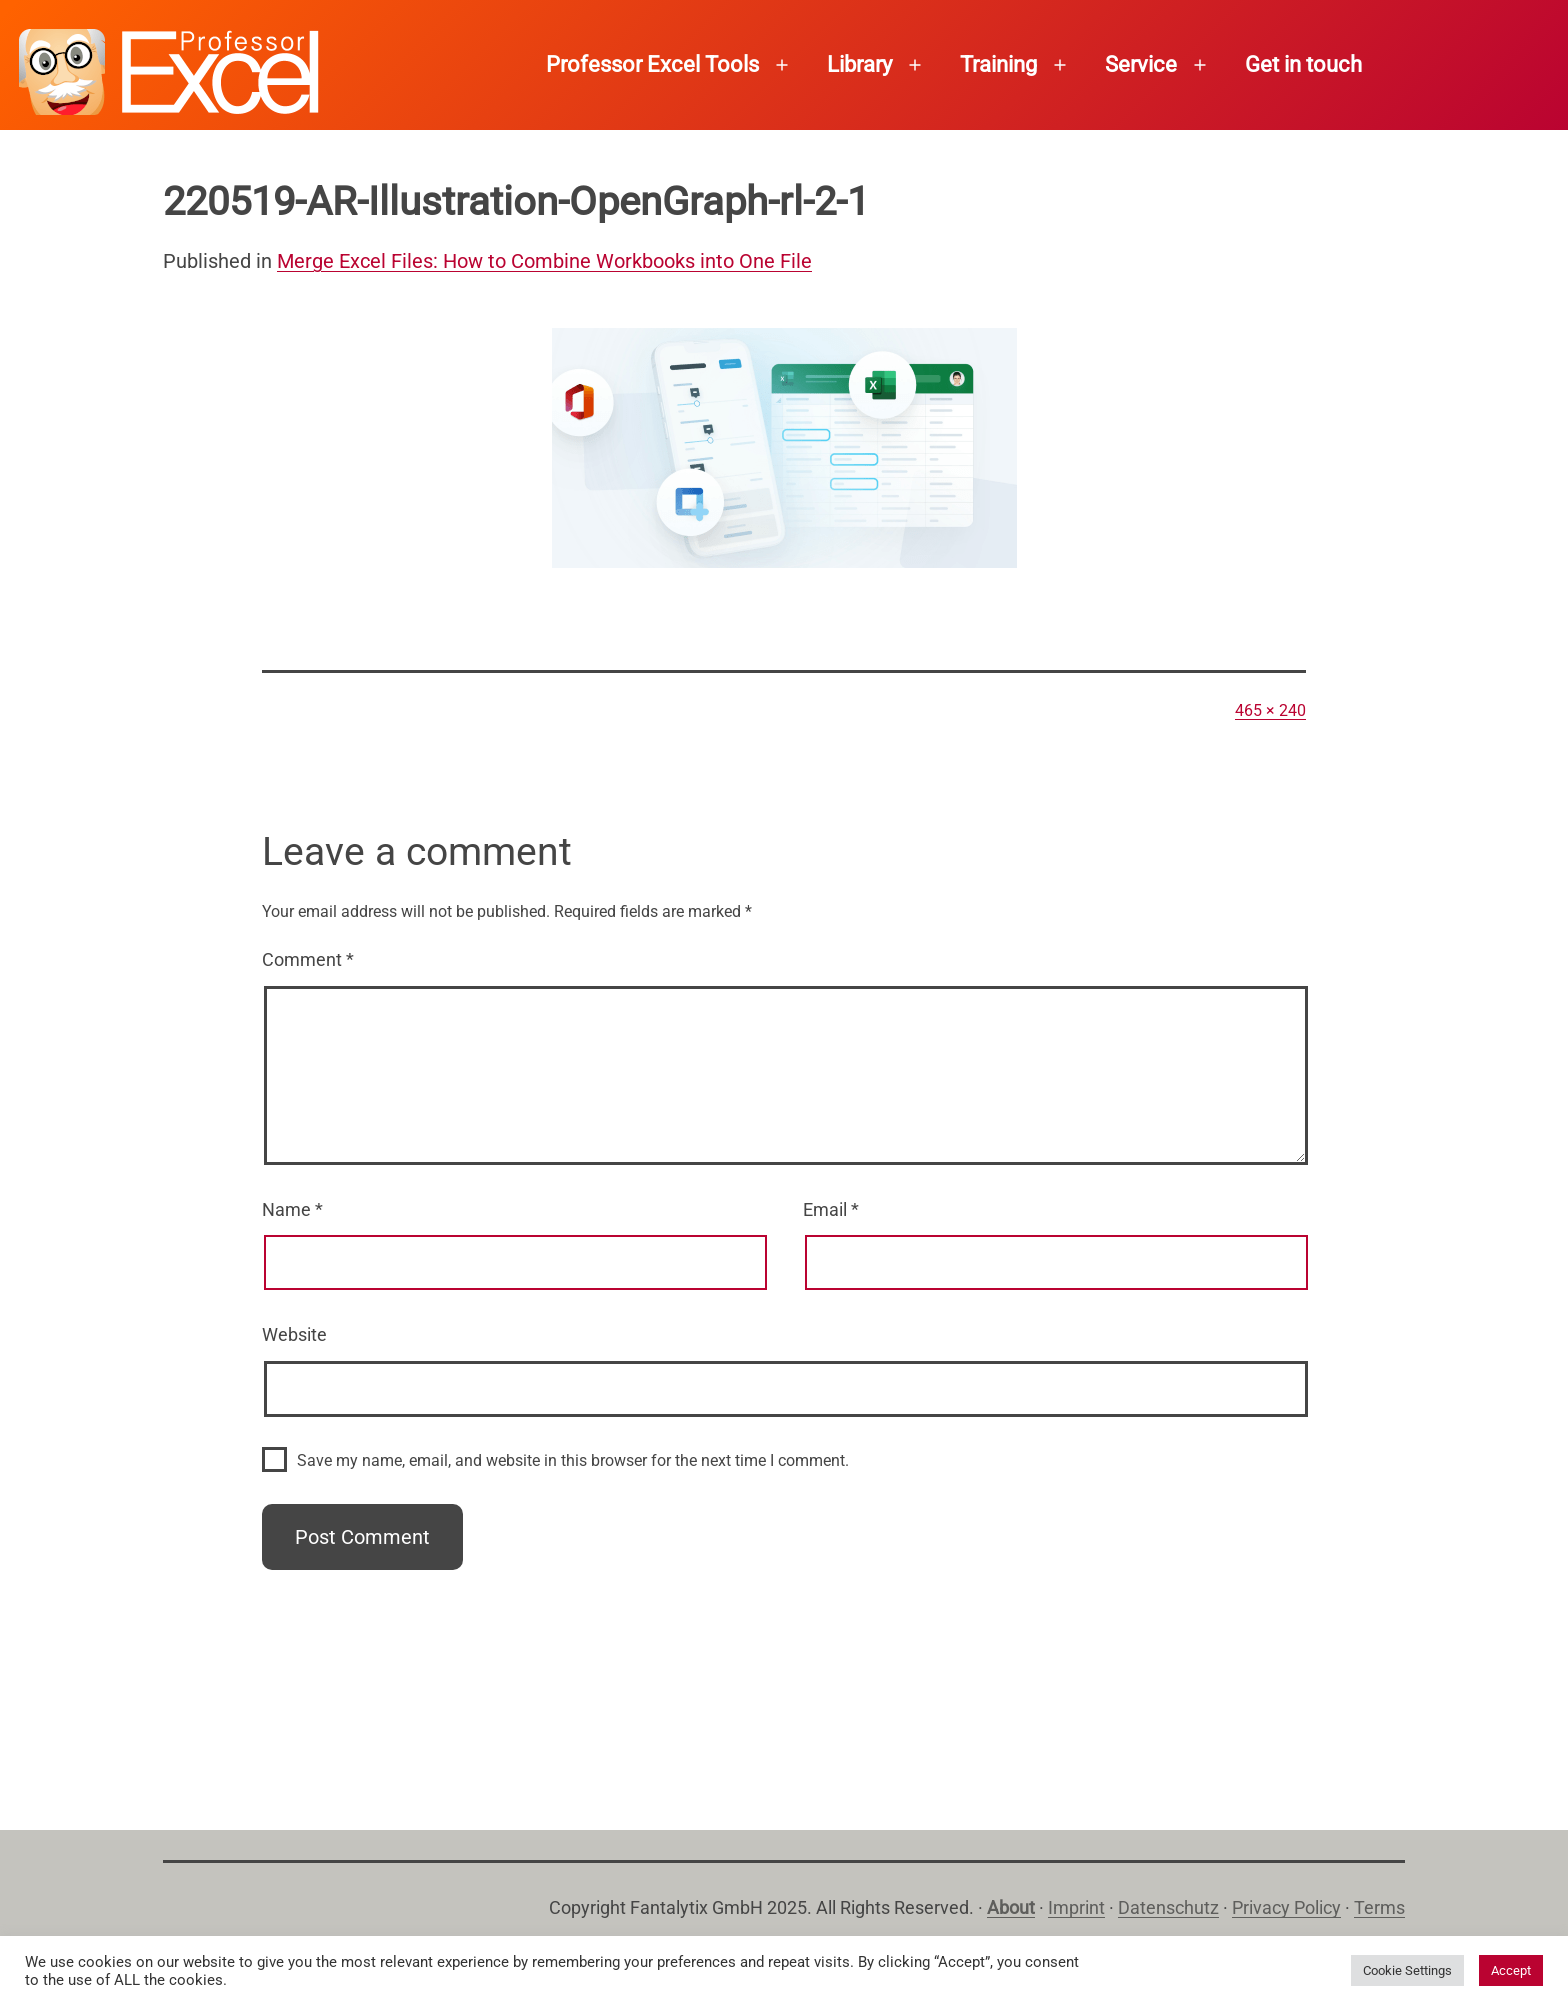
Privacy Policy (1286, 1907)
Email (831, 1209)
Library (859, 64)
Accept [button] (1511, 1970)
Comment (308, 959)
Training (998, 64)
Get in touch (1303, 64)
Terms (1379, 1907)
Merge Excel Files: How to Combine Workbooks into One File (544, 261)
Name (292, 1209)
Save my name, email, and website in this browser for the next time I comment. (573, 1460)
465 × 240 (1270, 710)
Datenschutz (1168, 1907)
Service (1141, 64)
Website (294, 1334)
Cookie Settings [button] (1407, 1970)
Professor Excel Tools (652, 64)
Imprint (1076, 1907)
